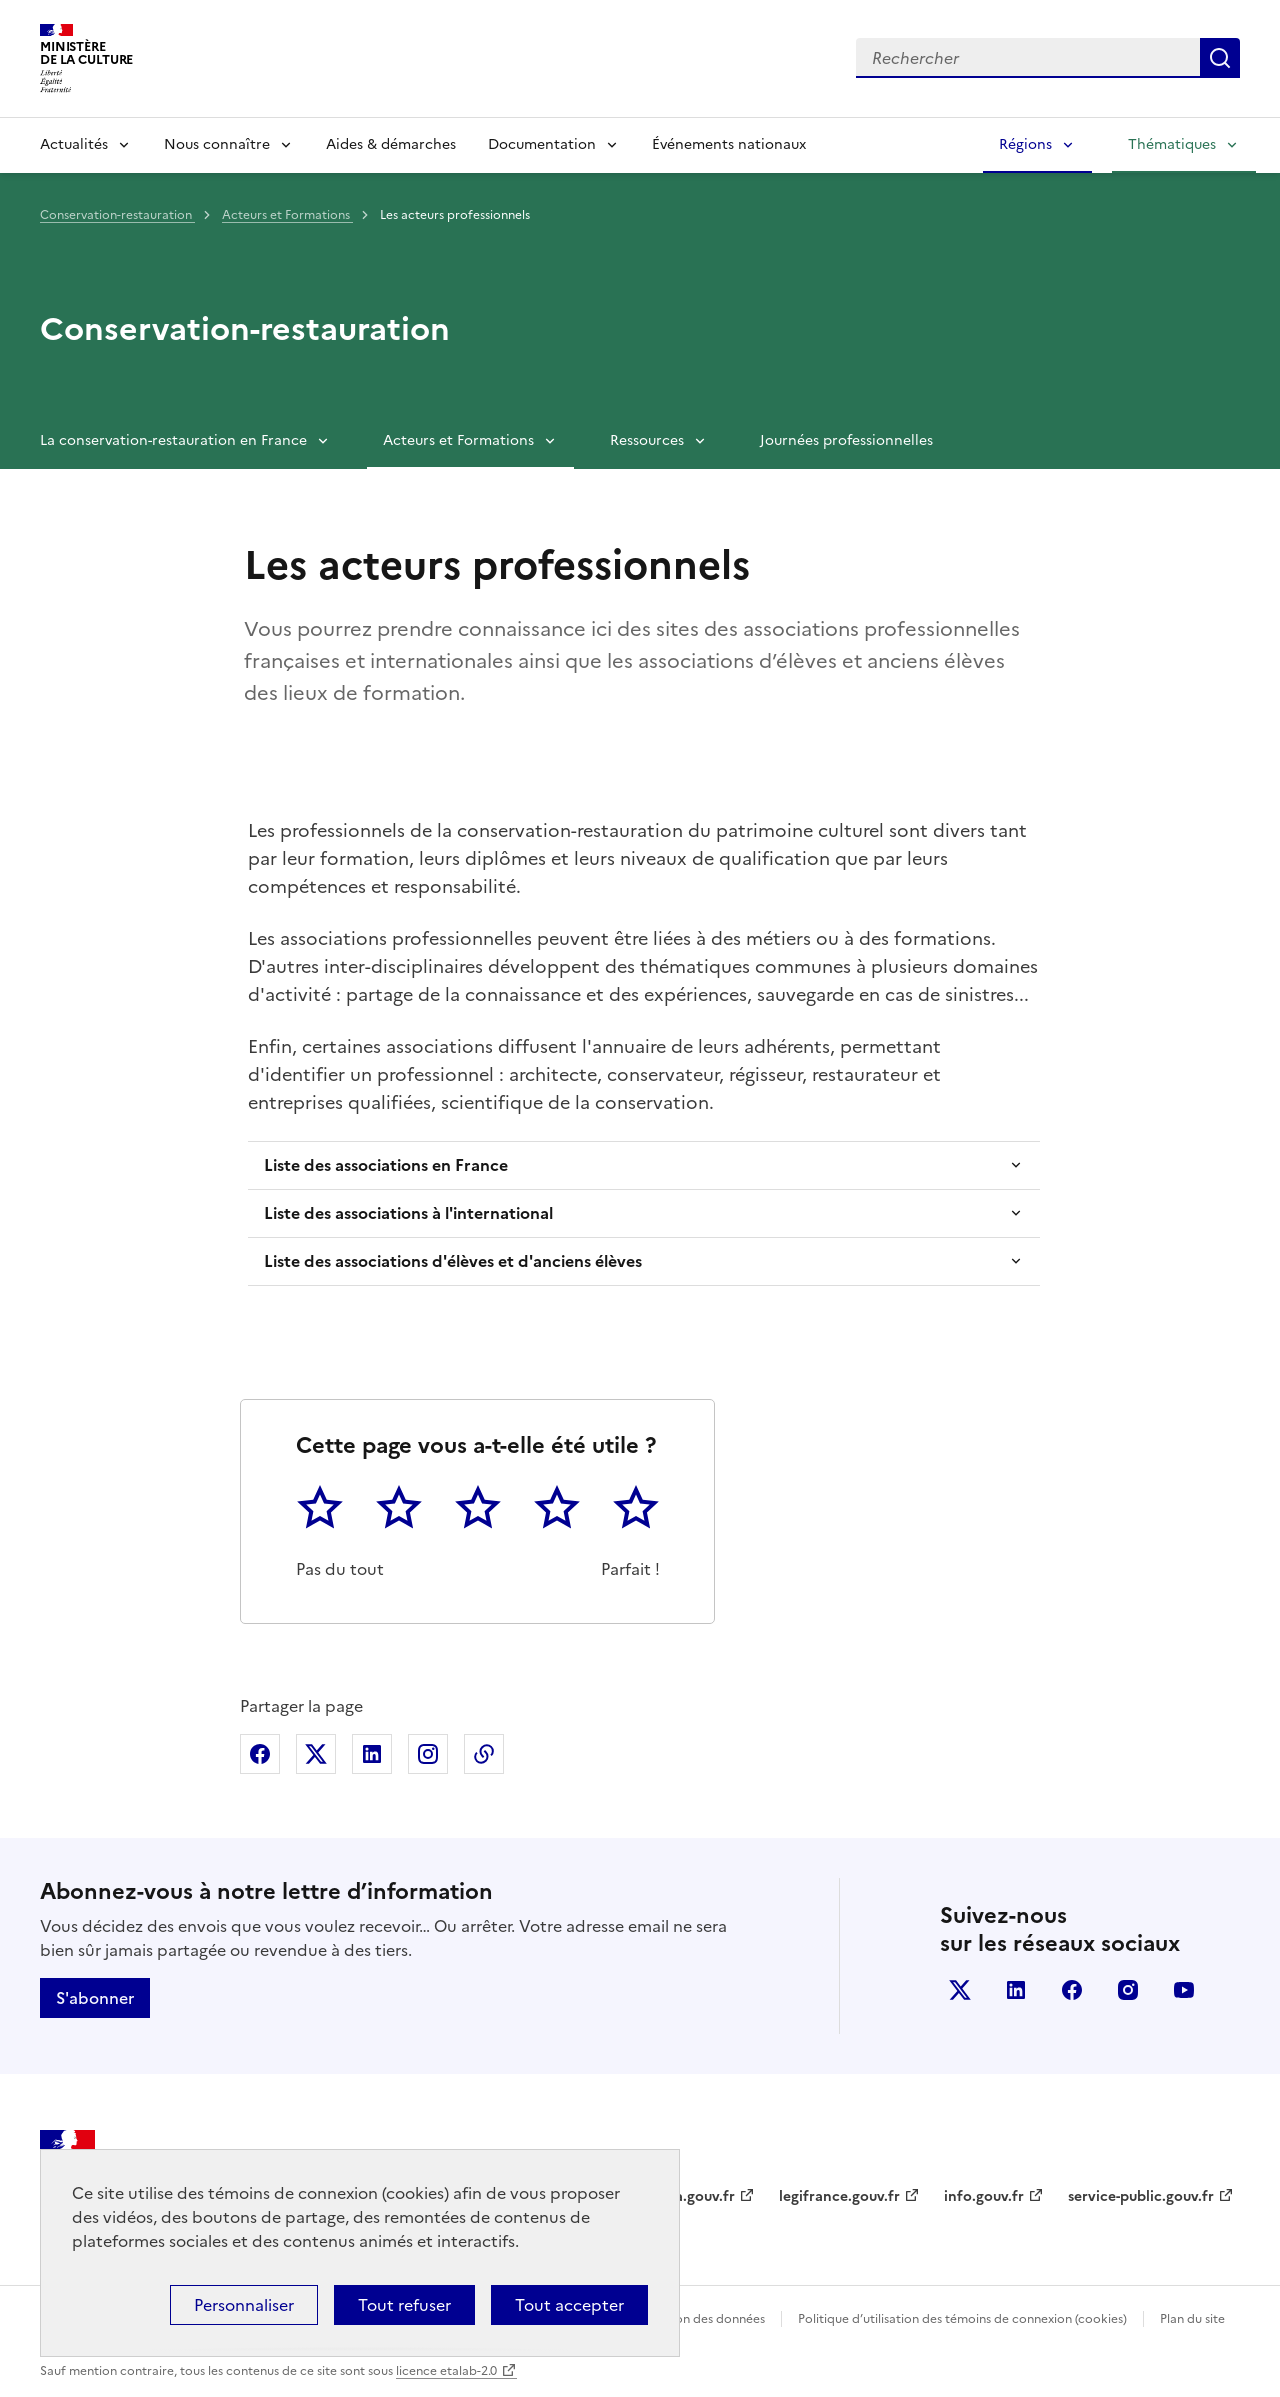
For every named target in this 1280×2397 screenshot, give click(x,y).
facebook (1072, 1990)
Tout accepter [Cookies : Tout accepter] (569, 2305)
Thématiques (1172, 144)
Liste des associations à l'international (408, 1213)
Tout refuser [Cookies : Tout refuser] (404, 2305)
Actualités (74, 144)
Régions (1025, 144)
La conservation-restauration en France (173, 440)
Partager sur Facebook (260, 1754)
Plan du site (1192, 2319)
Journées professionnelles (846, 440)
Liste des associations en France (386, 1165)
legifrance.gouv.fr (839, 2196)
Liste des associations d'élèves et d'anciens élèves (453, 1261)
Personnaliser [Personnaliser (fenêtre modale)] (244, 2305)
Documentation (542, 144)
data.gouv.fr (693, 2196)
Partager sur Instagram (428, 1754)
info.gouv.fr (984, 2196)
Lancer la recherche (1220, 58)
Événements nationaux (729, 144)
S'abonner (95, 1998)
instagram (1128, 1990)
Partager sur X (316, 1754)
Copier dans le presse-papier (484, 1754)
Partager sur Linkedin (372, 1754)
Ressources (647, 440)
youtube (1184, 1990)
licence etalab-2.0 (446, 2371)
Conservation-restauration (117, 215)
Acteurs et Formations (287, 215)
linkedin (1016, 1990)
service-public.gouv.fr (1141, 2196)
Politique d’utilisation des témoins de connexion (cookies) (962, 2319)
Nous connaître (217, 144)
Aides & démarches (391, 144)
